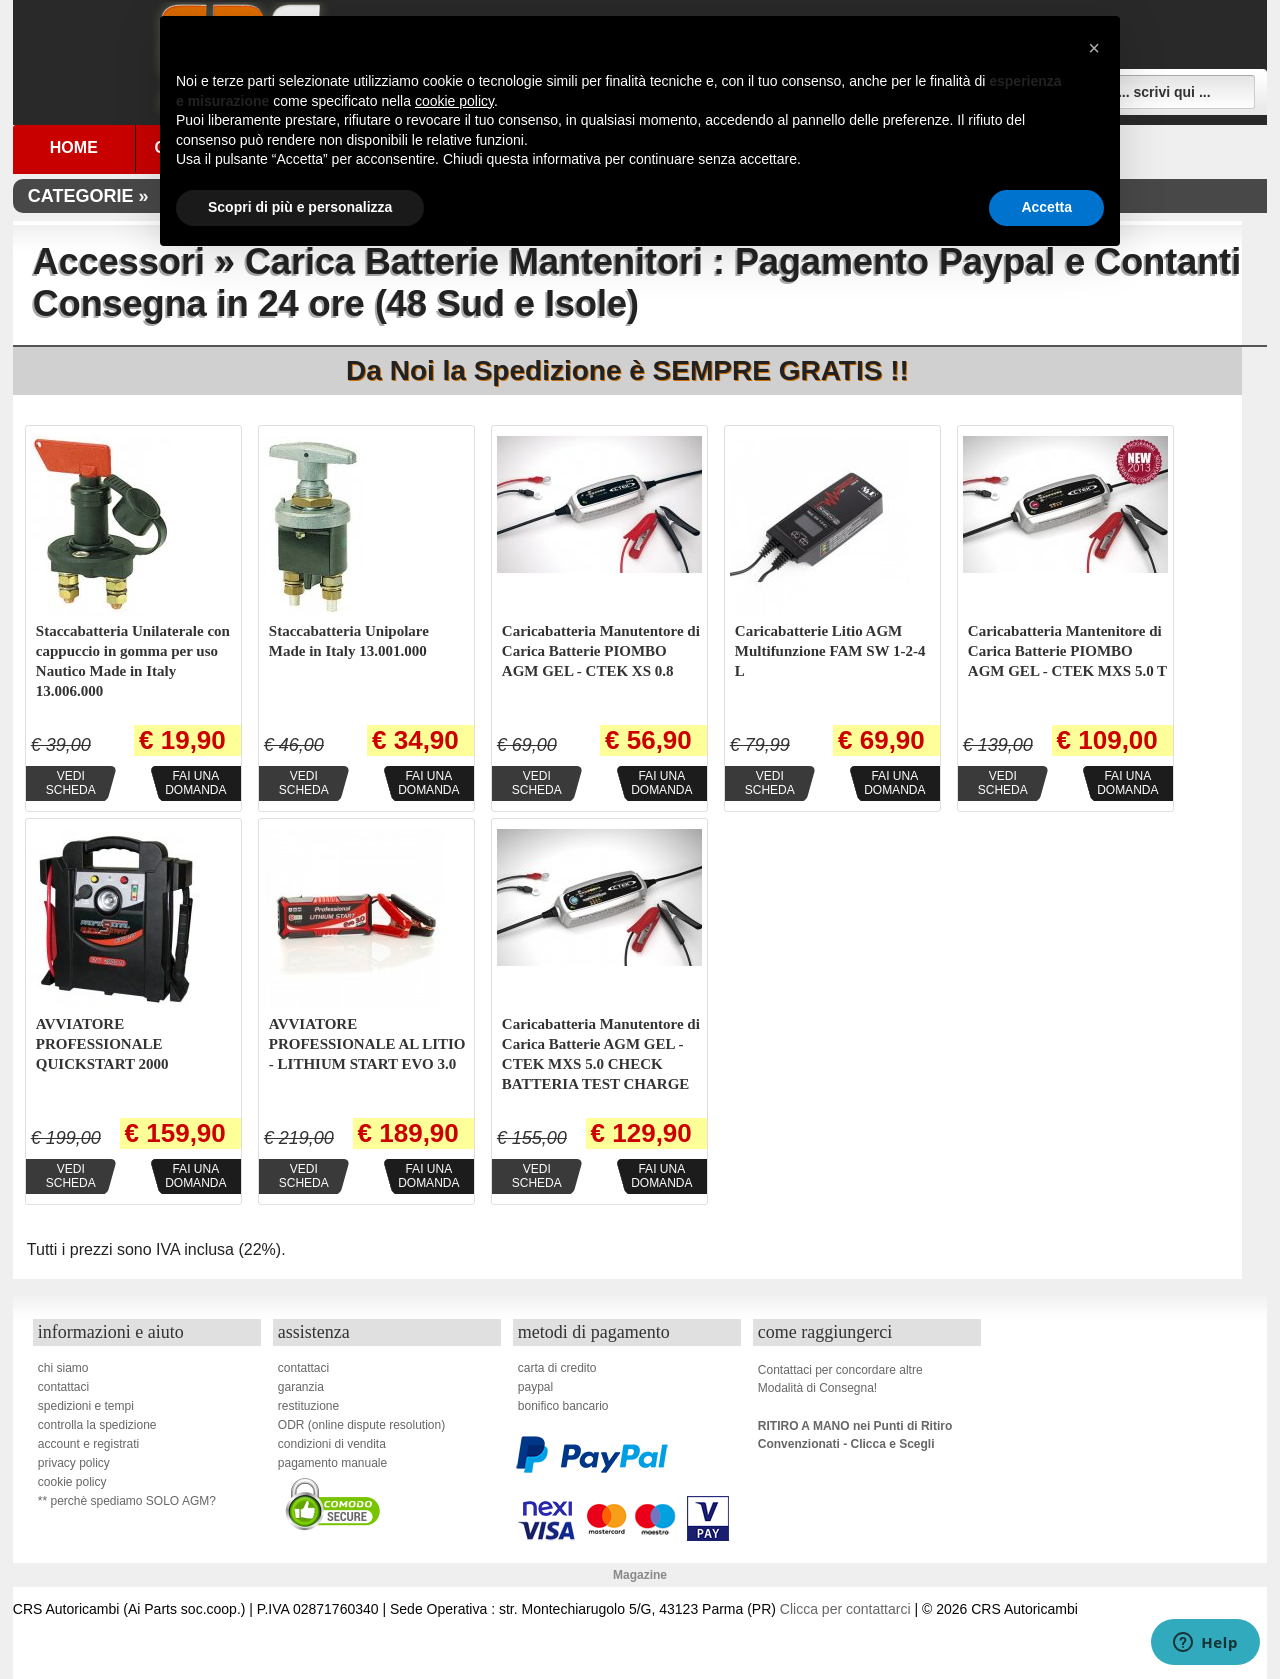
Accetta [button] (1046, 207)
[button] (1094, 48)
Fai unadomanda (195, 783)
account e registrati (88, 1444)
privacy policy (74, 1463)
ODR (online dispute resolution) (361, 1425)
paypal (535, 1387)
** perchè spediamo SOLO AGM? (127, 1501)
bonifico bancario (563, 1406)
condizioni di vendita (332, 1444)
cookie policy (72, 1482)
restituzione (308, 1406)
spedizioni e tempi (86, 1406)
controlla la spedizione (97, 1425)
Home (74, 147)
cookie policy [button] (454, 101)
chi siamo (63, 1368)
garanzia (301, 1387)
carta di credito (557, 1368)
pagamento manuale (332, 1463)
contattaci (63, 1387)
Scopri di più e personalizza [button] (300, 207)
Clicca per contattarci (845, 1609)
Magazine (640, 1575)
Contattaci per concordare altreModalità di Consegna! (840, 1379)
